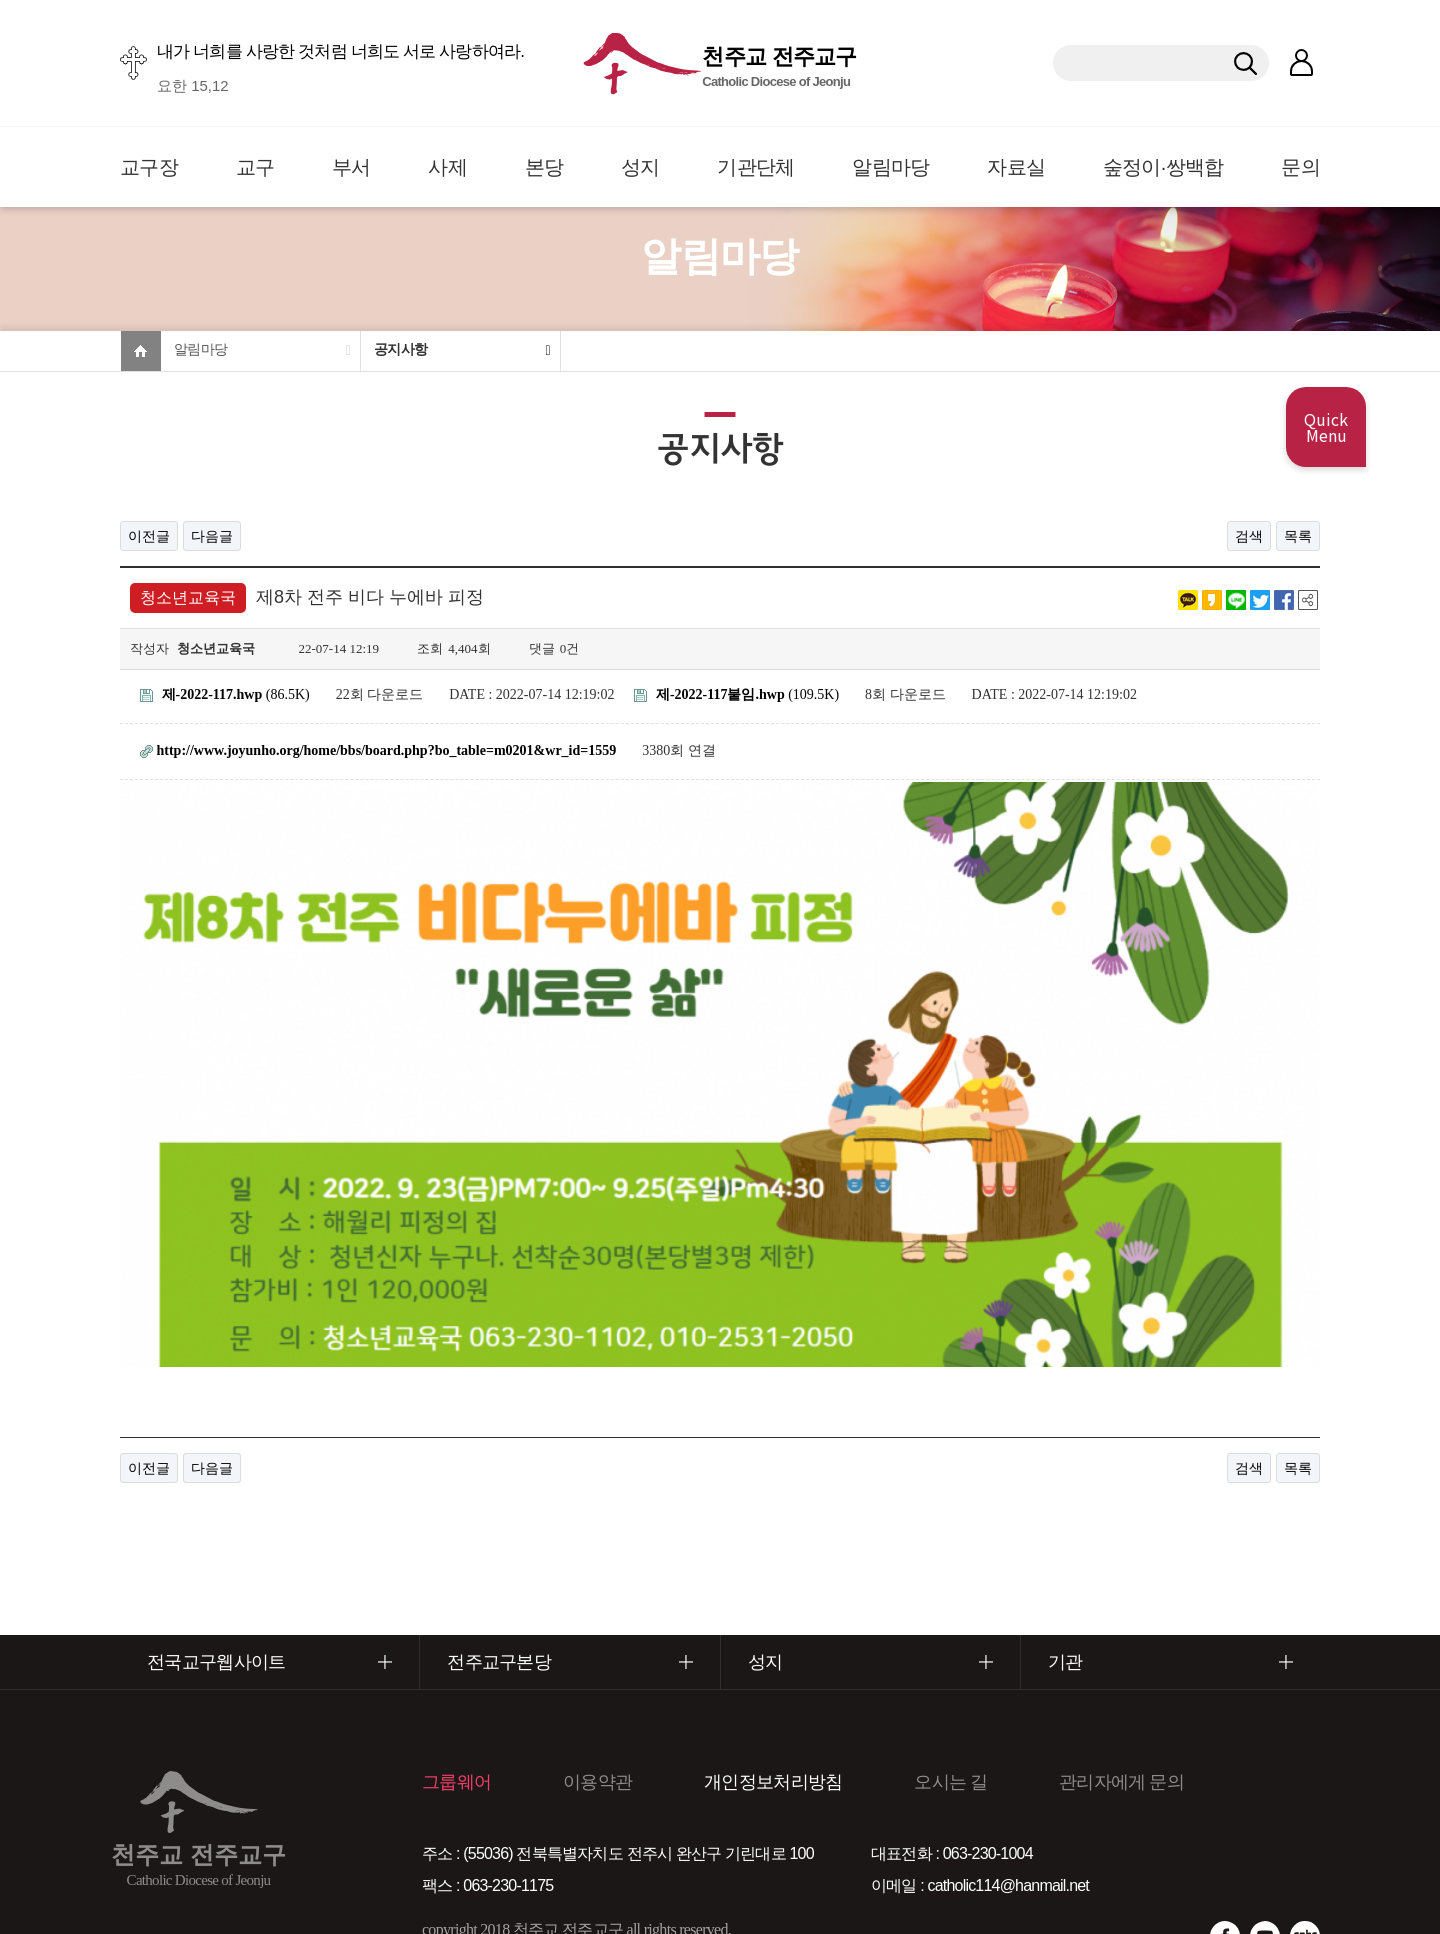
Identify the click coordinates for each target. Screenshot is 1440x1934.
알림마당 (890, 167)
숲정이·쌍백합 (1163, 167)
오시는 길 (950, 1685)
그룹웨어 (456, 1685)
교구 (255, 167)
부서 (351, 167)
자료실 (1016, 167)
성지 (640, 167)
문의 (1300, 167)
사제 (447, 167)
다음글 (212, 536)
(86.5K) (225, 694)
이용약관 (597, 1685)
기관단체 (755, 167)
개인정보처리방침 (773, 1685)
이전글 (149, 536)
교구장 (149, 167)
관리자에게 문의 (1121, 1685)
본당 (544, 167)
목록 (1298, 536)
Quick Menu (1326, 427)
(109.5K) (736, 694)
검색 (1249, 536)
